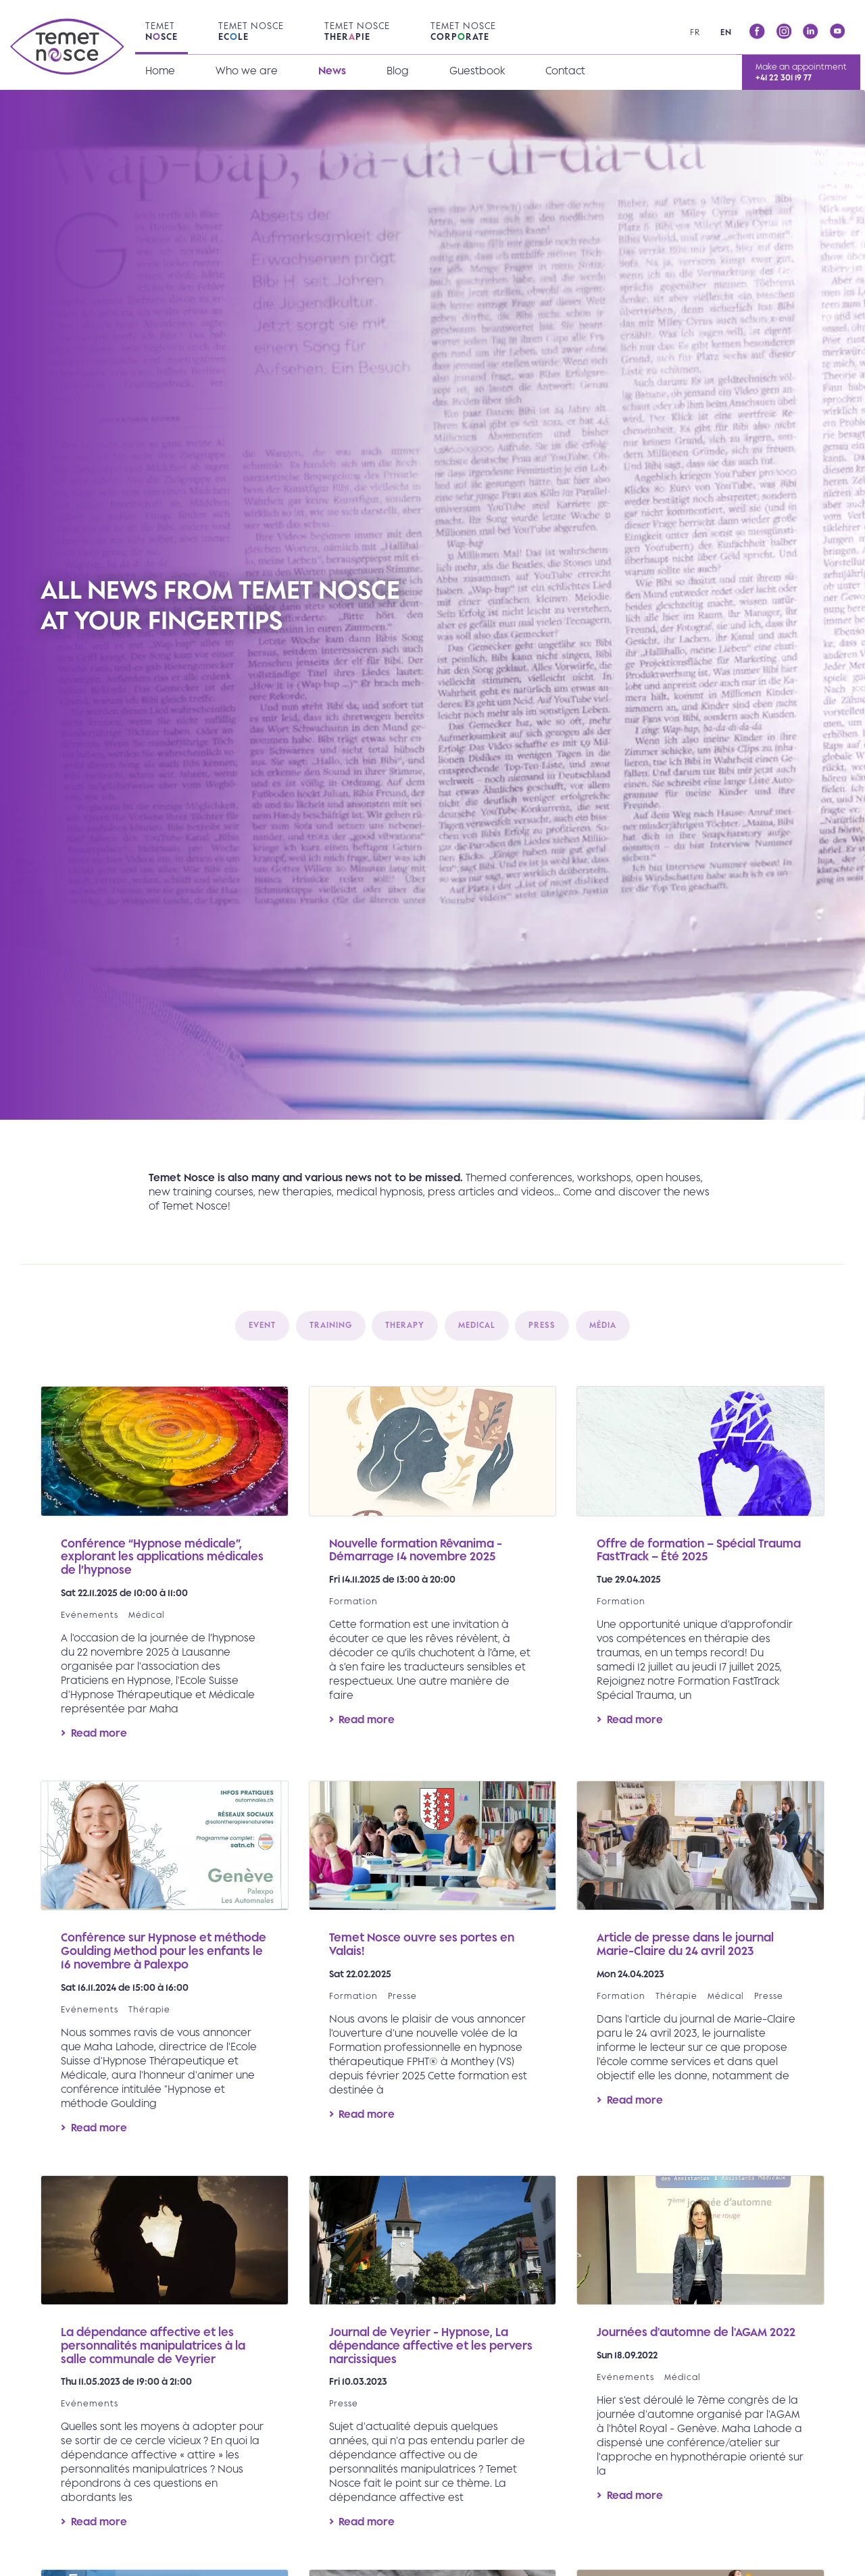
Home (160, 70)
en (726, 32)
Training (331, 1325)
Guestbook (477, 70)
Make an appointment (801, 71)
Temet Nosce (251, 31)
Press (541, 1325)
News (332, 70)
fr (695, 32)
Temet (161, 31)
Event (262, 1325)
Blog (398, 70)
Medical (476, 1325)
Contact (565, 70)
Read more (165, 1573)
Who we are (247, 70)
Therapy (404, 1325)
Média (602, 1325)
